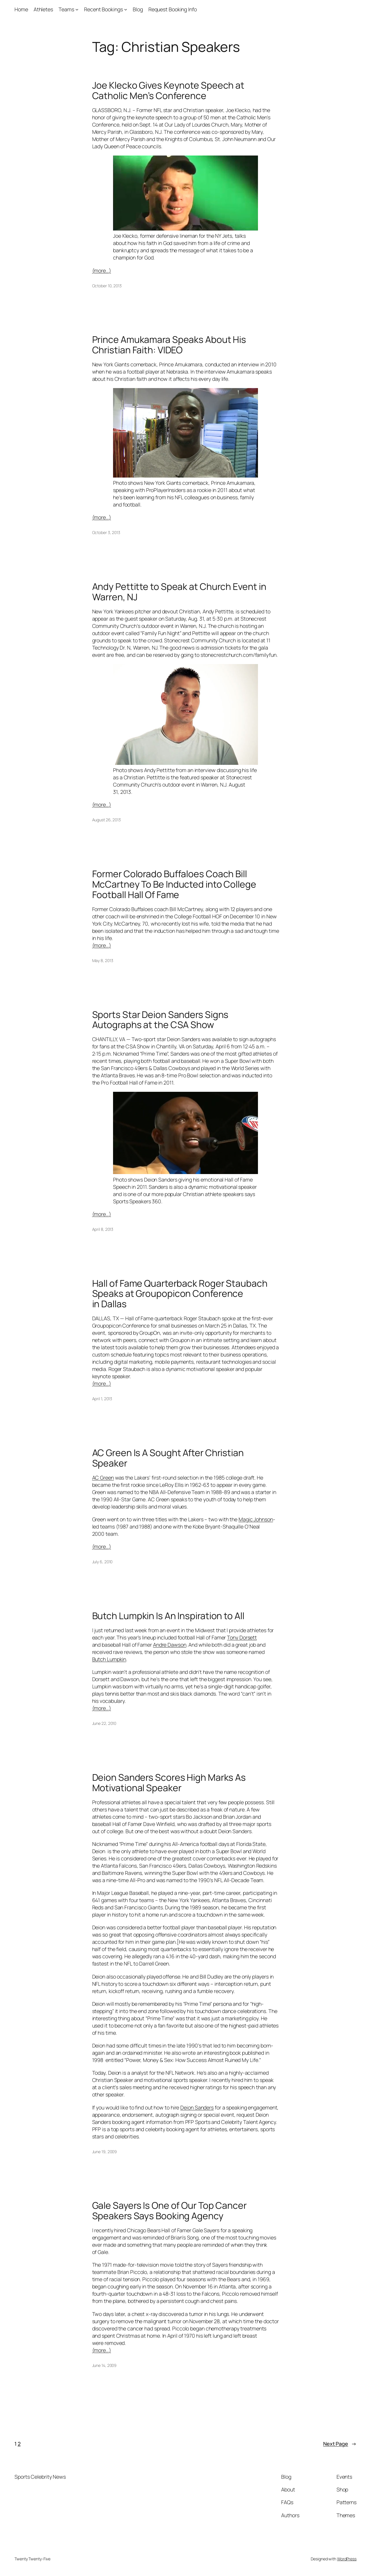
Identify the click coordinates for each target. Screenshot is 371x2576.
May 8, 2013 (102, 960)
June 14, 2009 (104, 2365)
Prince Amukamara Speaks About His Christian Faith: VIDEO (169, 344)
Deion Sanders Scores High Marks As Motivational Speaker (169, 1782)
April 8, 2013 (103, 1229)
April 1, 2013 (102, 1398)
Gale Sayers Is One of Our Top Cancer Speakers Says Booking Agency (169, 2210)
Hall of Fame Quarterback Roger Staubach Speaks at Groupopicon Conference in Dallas (180, 1293)
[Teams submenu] (77, 9)
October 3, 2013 (106, 532)
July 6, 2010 (102, 1561)
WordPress (347, 2559)
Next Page (340, 2443)
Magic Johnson (256, 1519)
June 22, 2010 (104, 1723)
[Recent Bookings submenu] (125, 9)
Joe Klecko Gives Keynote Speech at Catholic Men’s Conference (168, 90)
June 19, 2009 (104, 2151)
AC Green (103, 1477)
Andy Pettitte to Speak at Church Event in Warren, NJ (179, 592)
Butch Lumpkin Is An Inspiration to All (168, 1616)
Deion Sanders (197, 2107)
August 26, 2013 (106, 819)
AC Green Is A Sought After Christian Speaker (168, 1458)
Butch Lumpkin (109, 1659)
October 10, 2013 (107, 285)
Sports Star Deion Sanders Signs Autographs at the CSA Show (160, 1020)
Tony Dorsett (242, 1637)
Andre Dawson (169, 1644)
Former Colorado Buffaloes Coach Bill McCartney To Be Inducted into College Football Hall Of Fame (174, 884)
